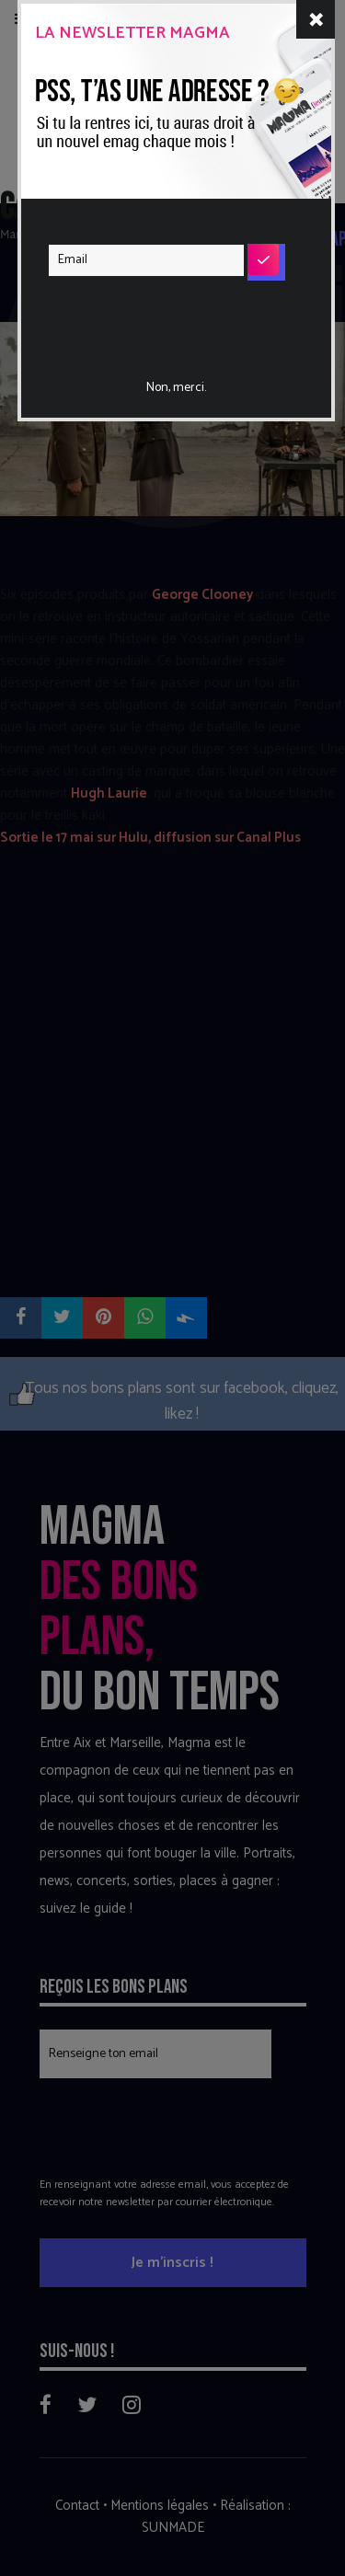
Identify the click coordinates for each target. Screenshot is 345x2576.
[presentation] (160, 315)
